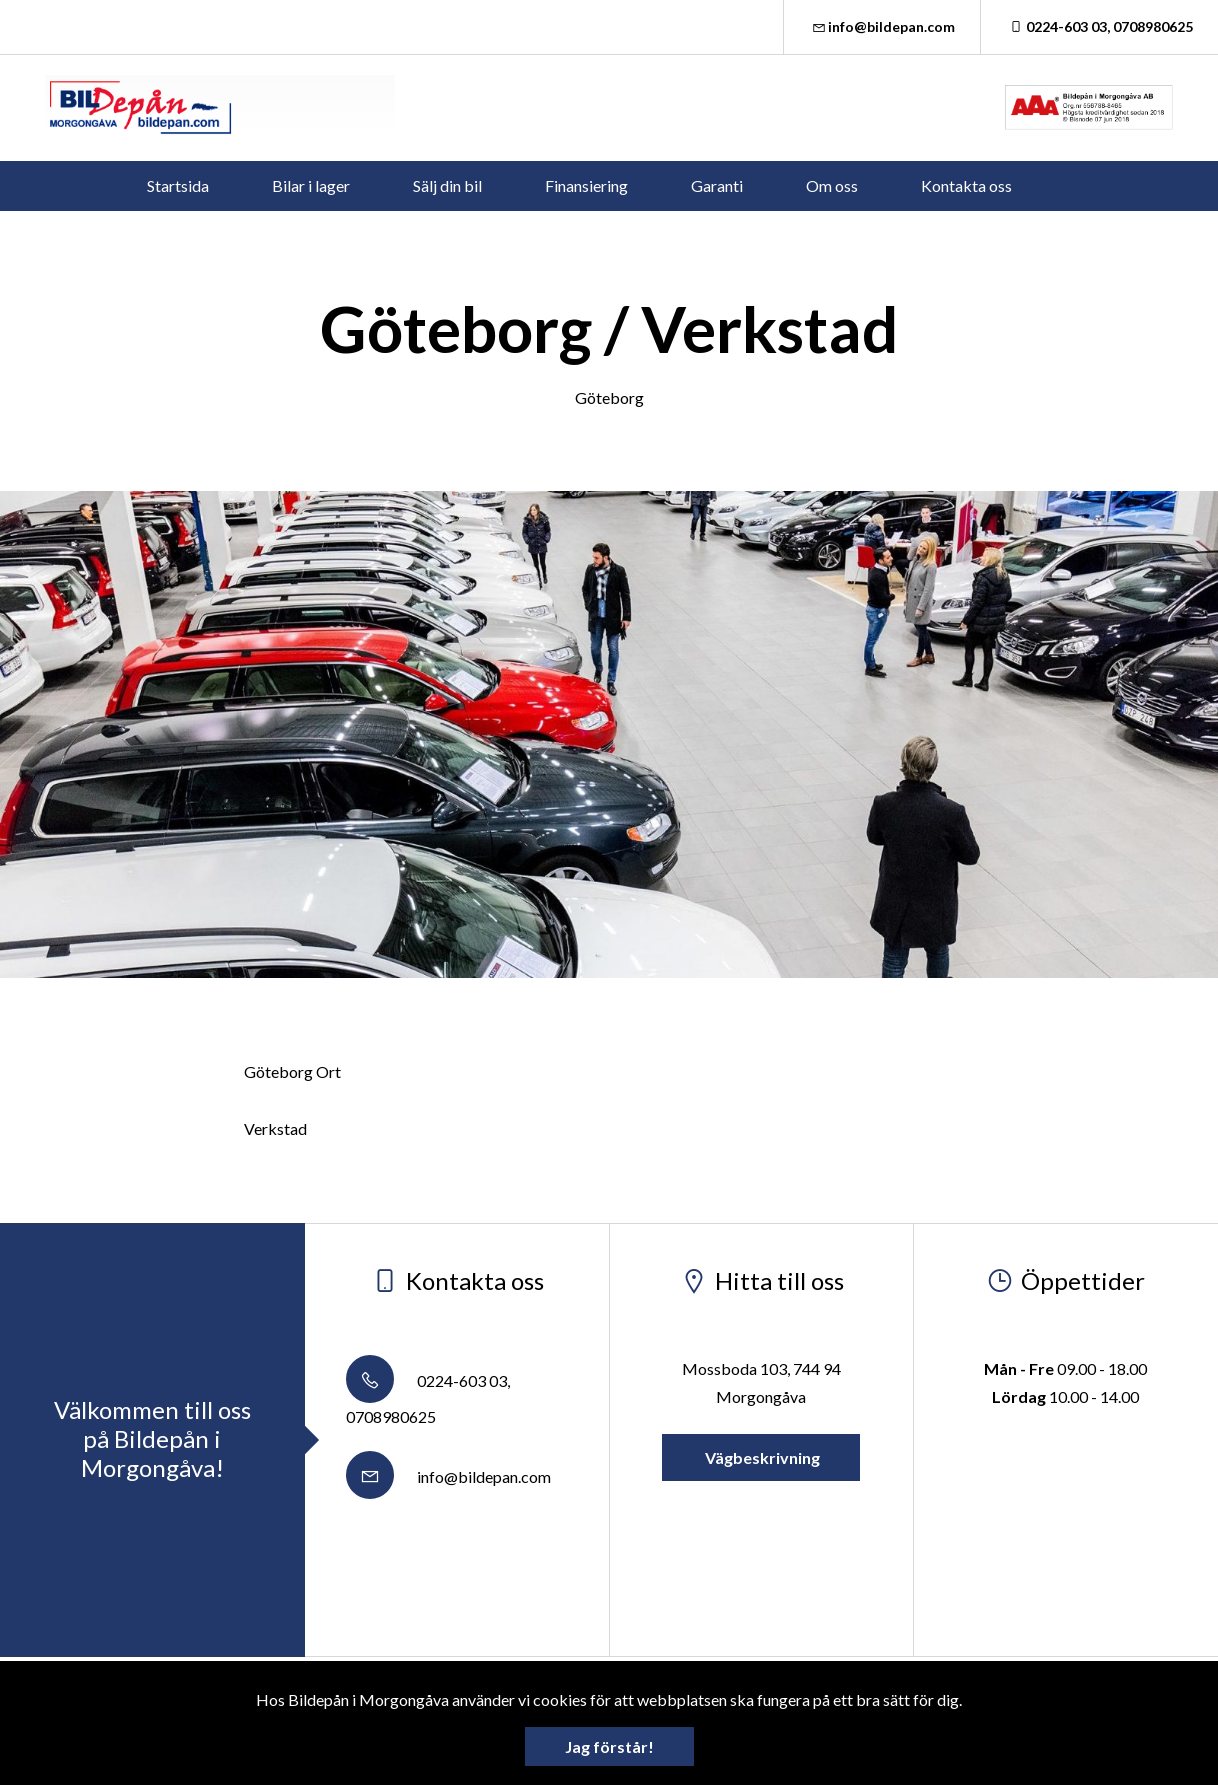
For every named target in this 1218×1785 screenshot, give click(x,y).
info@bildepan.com (882, 26)
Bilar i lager (311, 185)
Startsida (178, 185)
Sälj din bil (447, 185)
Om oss (832, 185)
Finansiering (586, 185)
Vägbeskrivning (761, 1457)
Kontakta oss (966, 185)
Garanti (717, 185)
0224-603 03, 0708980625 (1099, 26)
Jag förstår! (609, 1746)
